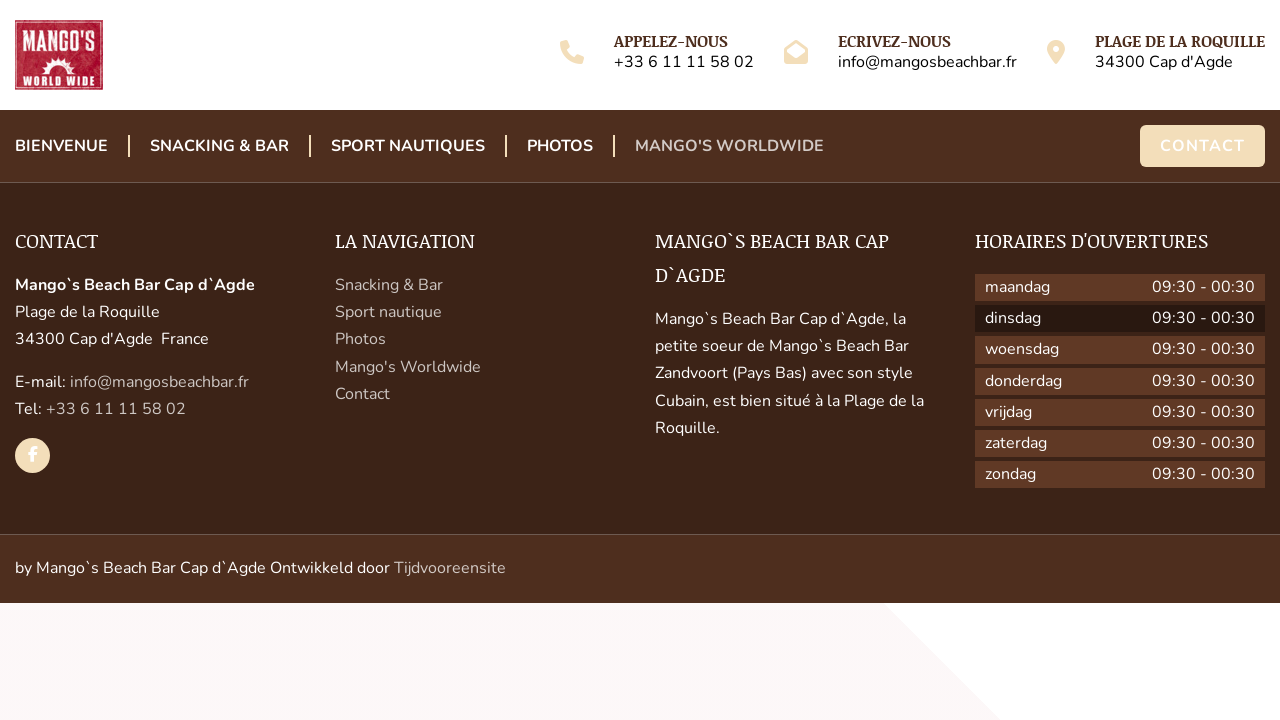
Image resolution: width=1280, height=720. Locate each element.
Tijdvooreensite (450, 568)
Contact (1202, 146)
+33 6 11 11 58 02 (684, 62)
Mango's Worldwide (729, 146)
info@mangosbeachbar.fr (927, 62)
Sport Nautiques (408, 146)
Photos (560, 146)
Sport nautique (388, 312)
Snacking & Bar (219, 146)
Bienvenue (61, 146)
